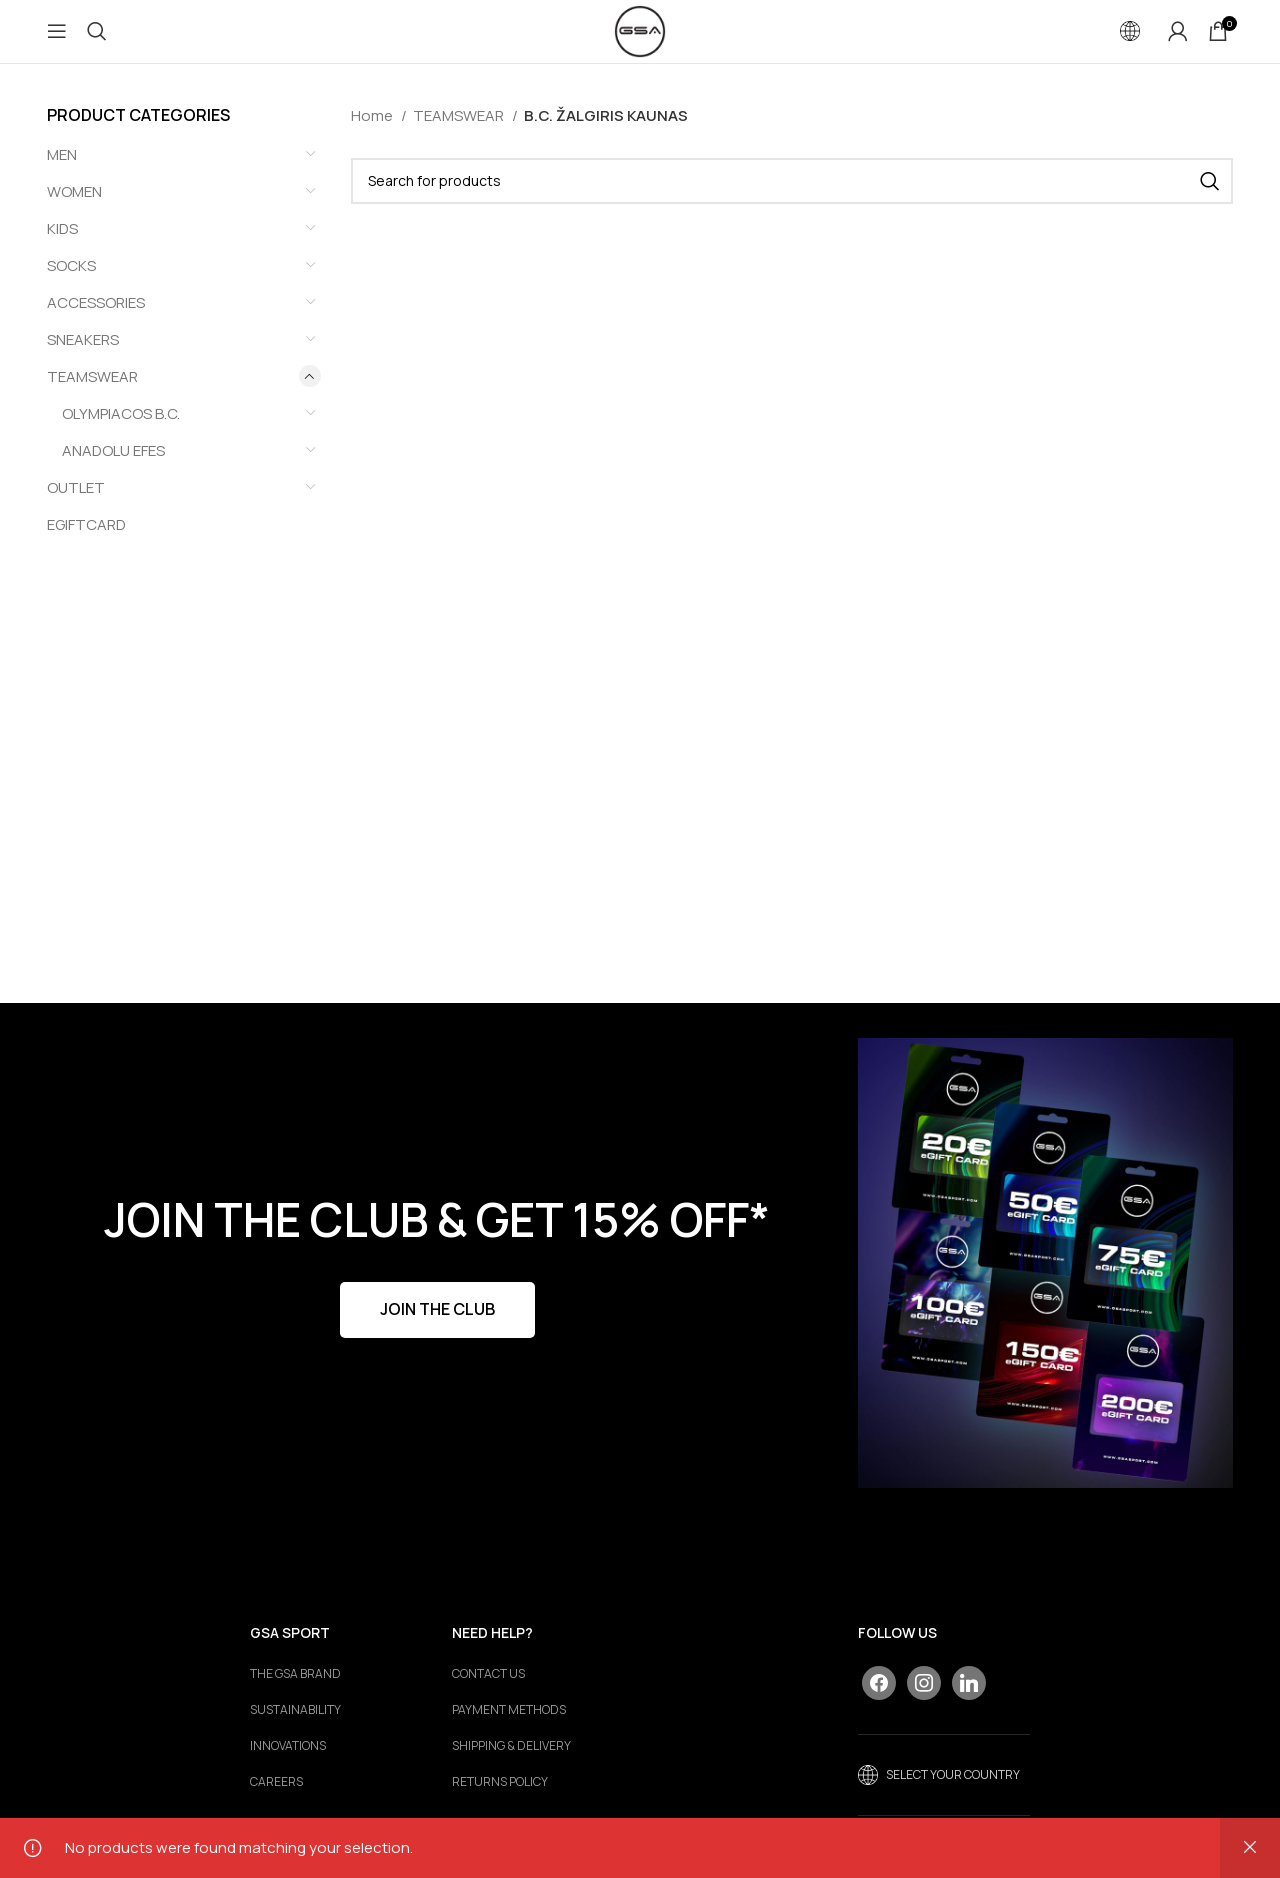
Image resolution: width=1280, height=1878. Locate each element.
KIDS (62, 245)
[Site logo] (640, 38)
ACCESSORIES (96, 319)
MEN (62, 171)
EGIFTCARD (86, 541)
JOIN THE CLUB (437, 1327)
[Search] (97, 40)
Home (373, 132)
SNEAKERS (83, 356)
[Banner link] (1045, 1280)
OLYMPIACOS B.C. (121, 430)
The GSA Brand (295, 1692)
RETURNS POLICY (500, 1800)
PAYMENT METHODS (509, 1728)
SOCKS (71, 282)
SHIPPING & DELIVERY (511, 1764)
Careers (276, 1800)
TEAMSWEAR (92, 393)
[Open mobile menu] (57, 40)
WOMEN (74, 208)
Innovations (288, 1764)
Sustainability (295, 1728)
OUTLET (76, 504)
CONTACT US (488, 1692)
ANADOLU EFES (113, 467)
